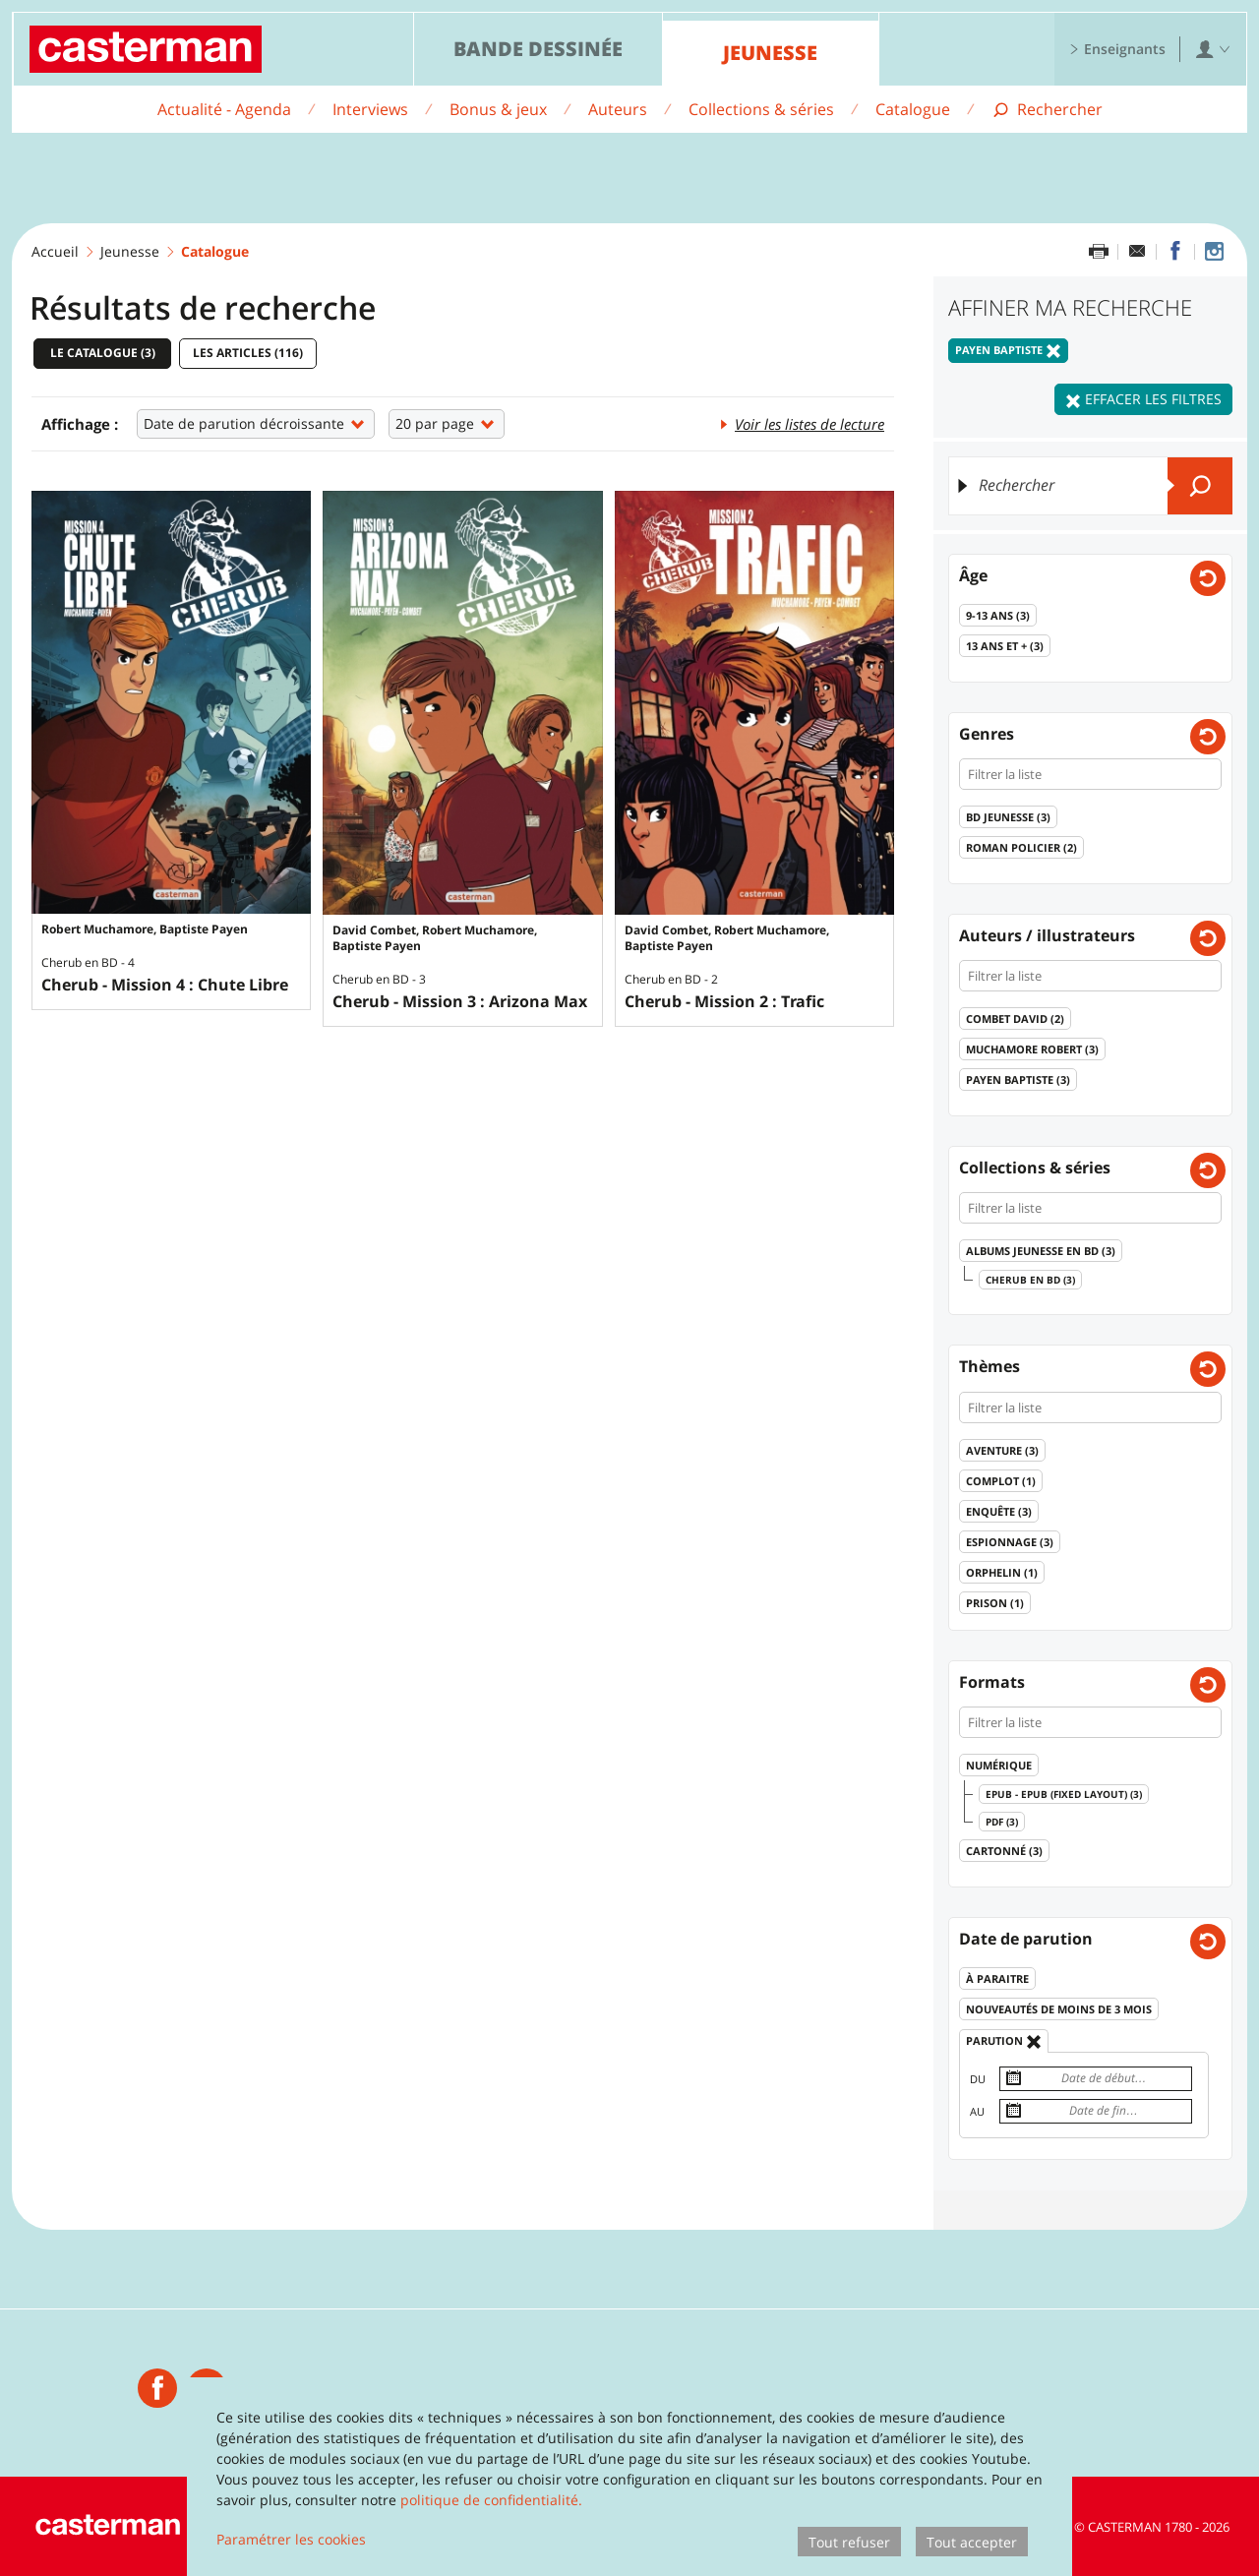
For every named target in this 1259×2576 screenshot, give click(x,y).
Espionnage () (1009, 1541)
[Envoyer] (1200, 485)
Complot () (1001, 1480)
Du (978, 2078)
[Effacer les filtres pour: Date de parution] (1208, 1941)
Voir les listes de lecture (801, 423)
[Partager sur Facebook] (1175, 252)
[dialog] (629, 2476)
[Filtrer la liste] (1090, 774)
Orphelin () (1002, 1572)
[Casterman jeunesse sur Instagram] (1213, 252)
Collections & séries (761, 109)
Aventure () (1002, 1450)
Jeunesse (770, 52)
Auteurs (617, 109)
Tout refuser (849, 2542)
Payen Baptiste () (1018, 1079)
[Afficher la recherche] (1047, 109)
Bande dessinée (538, 48)
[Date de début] (1095, 2079)
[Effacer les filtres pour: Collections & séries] (1208, 1170)
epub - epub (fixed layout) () (1064, 1794)
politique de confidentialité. (491, 2499)
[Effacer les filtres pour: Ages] (1208, 578)
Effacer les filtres (1143, 398)
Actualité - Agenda (224, 109)
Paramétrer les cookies (291, 2539)
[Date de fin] (1095, 2111)
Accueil (55, 251)
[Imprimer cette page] (1098, 252)
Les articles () (248, 352)
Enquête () (999, 1511)
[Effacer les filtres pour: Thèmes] (1208, 1369)
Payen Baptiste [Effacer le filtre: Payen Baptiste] (1008, 350)
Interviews (370, 109)
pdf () (1002, 1821)
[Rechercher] (1090, 485)
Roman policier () (1021, 847)
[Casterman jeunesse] (157, 2388)
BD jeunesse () (1008, 816)
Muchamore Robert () (1032, 1049)
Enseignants (1117, 48)
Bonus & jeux (498, 109)
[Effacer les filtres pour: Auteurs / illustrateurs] (1208, 938)
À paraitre (997, 1978)
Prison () (995, 1602)
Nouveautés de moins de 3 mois (1059, 2009)
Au (977, 2111)
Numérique (999, 1765)
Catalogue (912, 109)
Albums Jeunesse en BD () (1040, 1250)
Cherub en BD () (1030, 1280)
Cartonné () (1004, 1850)
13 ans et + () (1005, 645)
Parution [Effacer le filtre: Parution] (1004, 2041)
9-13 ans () (998, 615)
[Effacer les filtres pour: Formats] (1208, 1685)
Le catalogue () (102, 352)
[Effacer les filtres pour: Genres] (1208, 736)
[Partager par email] (1137, 252)
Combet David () (1015, 1018)
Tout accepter (972, 2542)
